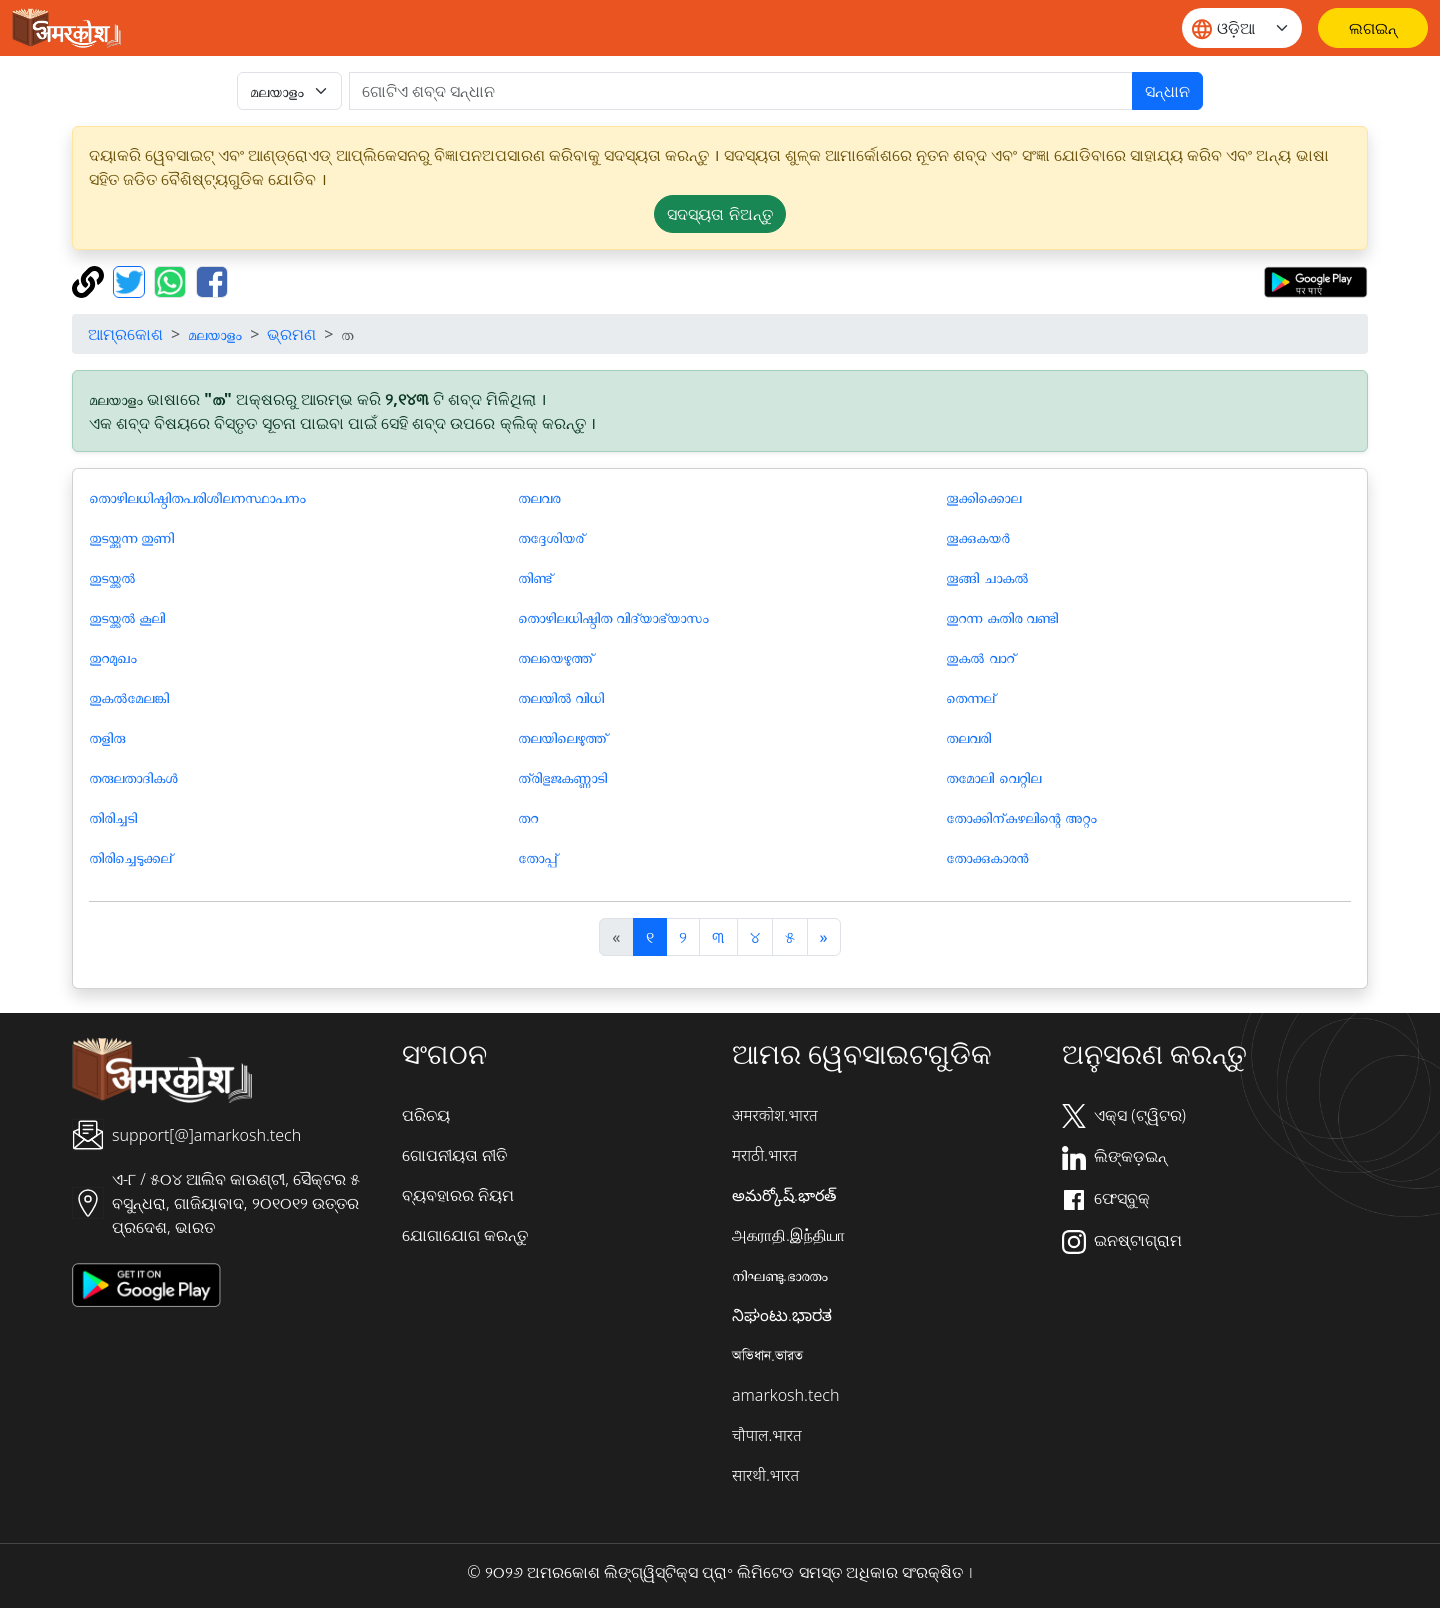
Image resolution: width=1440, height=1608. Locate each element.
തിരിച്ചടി (113, 817)
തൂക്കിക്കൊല (983, 497)
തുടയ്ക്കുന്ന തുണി (131, 537)
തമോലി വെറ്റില (993, 777)
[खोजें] (741, 91)
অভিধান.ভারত (767, 1355)
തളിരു (107, 737)
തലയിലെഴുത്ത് (562, 737)
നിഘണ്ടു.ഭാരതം (780, 1275)
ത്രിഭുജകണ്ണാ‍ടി (562, 777)
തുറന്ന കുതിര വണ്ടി (1001, 617)
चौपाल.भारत (767, 1435)
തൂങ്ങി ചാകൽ (986, 577)
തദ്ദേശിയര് (551, 537)
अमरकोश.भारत (775, 1115)
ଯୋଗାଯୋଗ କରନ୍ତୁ (465, 1235)
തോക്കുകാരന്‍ (987, 857)
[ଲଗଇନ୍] (1373, 28)
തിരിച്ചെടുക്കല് (130, 857)
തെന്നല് (970, 697)
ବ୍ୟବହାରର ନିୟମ (458, 1195)
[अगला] (824, 937)
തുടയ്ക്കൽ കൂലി (127, 617)
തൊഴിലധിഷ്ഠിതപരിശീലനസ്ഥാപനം (197, 497)
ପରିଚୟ (426, 1115)
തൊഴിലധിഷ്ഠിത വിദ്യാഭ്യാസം (613, 617)
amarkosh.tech (785, 1395)
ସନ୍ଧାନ (1167, 91)
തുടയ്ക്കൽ (112, 577)
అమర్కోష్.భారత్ (784, 1195)
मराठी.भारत (764, 1155)
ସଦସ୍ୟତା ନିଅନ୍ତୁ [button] (719, 214)
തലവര (539, 497)
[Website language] (1242, 28)
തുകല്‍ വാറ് (980, 657)
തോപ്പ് (537, 857)
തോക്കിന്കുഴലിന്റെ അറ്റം (1021, 817)
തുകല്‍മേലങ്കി (129, 697)
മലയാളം (215, 334)
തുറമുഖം (113, 657)
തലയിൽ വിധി (561, 697)
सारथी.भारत (765, 1475)
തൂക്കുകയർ (978, 537)
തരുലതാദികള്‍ (133, 777)
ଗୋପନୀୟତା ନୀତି (454, 1155)
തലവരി (968, 737)
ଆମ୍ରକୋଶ (125, 334)
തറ (528, 817)
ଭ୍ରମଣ (291, 334)
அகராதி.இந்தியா (788, 1235)
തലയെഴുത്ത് (555, 657)
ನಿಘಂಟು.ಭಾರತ (782, 1315)
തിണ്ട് (535, 577)
